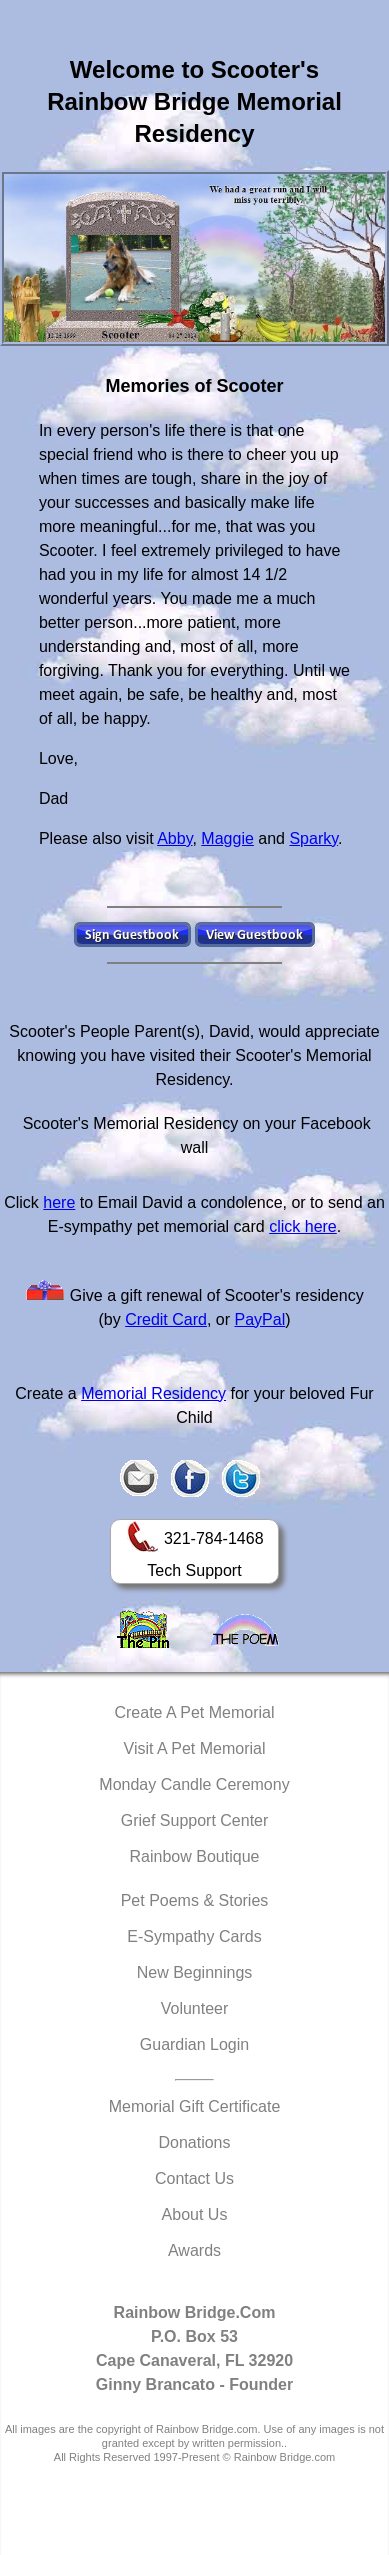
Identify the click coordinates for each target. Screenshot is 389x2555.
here (59, 1202)
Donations (194, 2142)
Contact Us (194, 2178)
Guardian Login (194, 2044)
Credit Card (166, 1319)
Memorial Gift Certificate (195, 2106)
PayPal (260, 1319)
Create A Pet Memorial (194, 1712)
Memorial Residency (153, 1393)
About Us (195, 2214)
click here (303, 1226)
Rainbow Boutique (195, 1856)
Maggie (227, 838)
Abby (174, 838)
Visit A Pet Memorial (195, 1748)
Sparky (313, 838)
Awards (194, 2250)
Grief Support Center (195, 1820)
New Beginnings (195, 1972)
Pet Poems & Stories (195, 1900)
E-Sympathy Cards (194, 1936)
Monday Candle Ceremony (194, 1784)
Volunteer (195, 2008)
